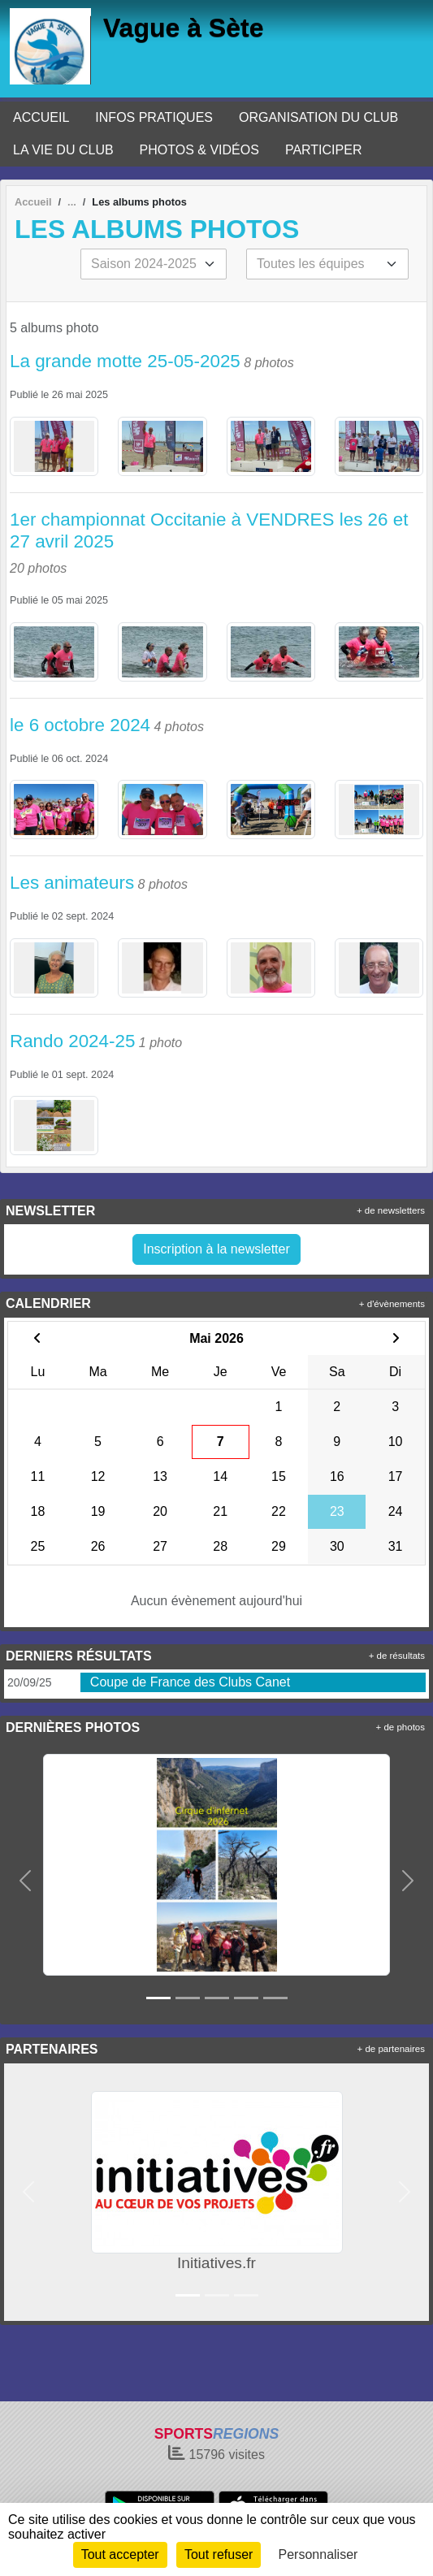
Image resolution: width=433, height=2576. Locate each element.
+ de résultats (397, 1655)
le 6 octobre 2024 (80, 725)
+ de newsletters (391, 1210)
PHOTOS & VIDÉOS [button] (199, 150)
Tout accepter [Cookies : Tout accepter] (120, 2554)
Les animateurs (72, 882)
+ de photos (400, 1727)
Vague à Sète (183, 27)
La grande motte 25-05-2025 (125, 361)
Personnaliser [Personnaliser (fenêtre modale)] (318, 2554)
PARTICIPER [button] (323, 150)
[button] (25, 1880)
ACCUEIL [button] (41, 117)
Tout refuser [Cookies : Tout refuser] (218, 2554)
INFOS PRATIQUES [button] (154, 117)
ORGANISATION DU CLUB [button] (318, 117)
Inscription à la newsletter (216, 1249)
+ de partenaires (391, 2049)
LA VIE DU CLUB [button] (63, 150)
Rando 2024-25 (72, 1041)
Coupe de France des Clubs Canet (190, 1682)
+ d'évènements (392, 1304)
